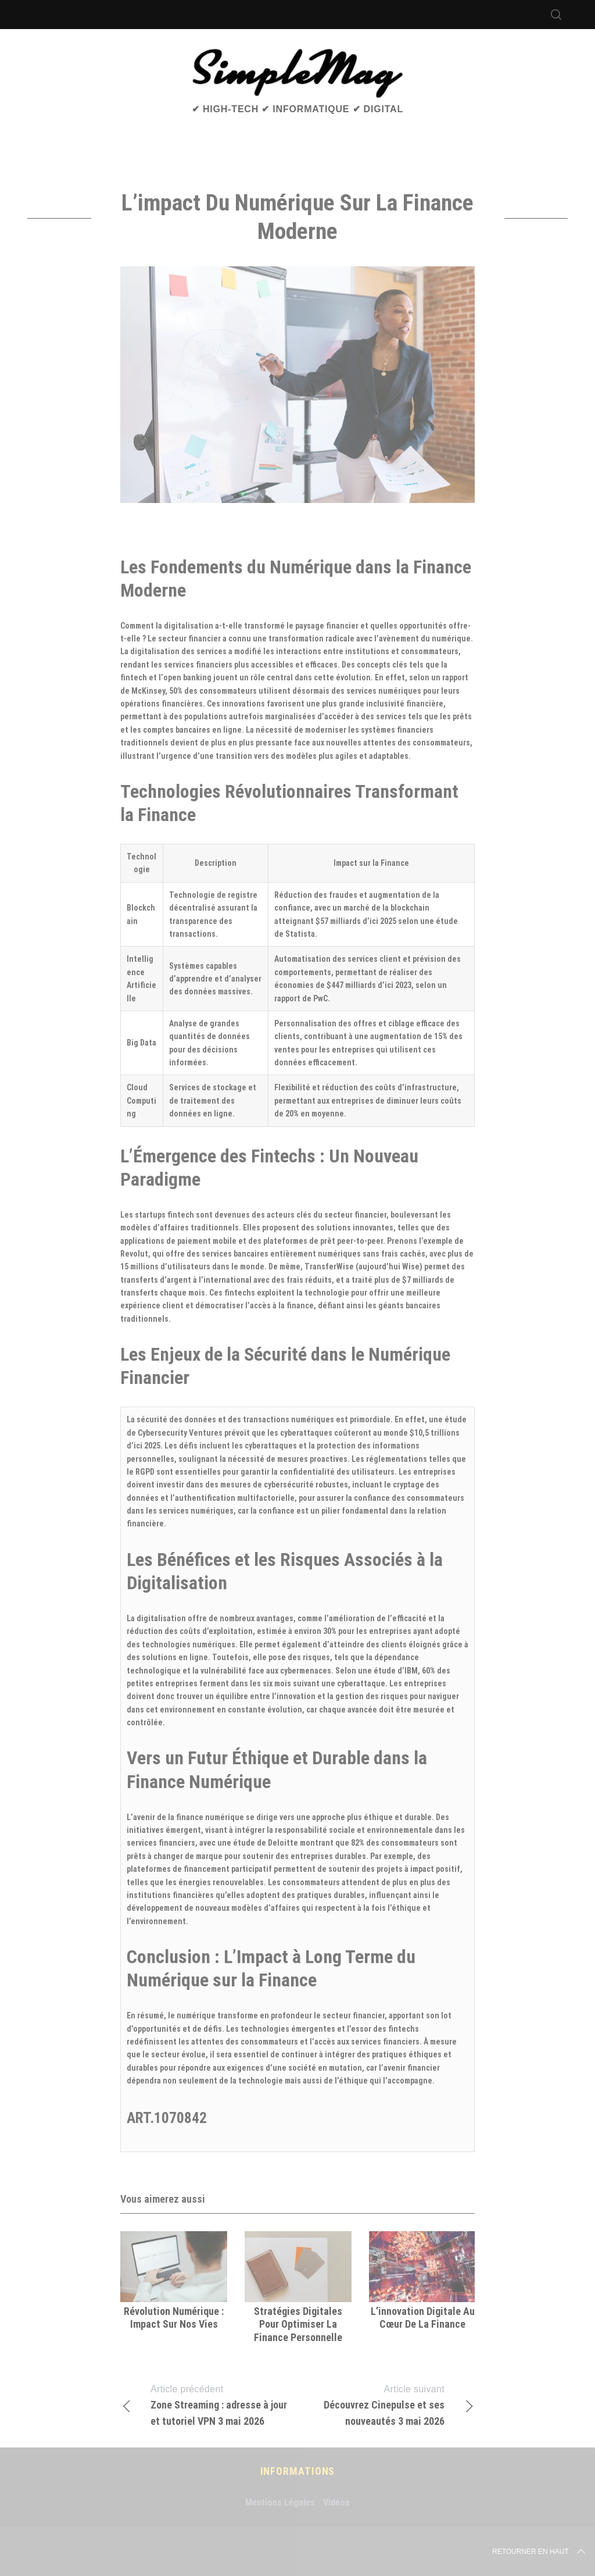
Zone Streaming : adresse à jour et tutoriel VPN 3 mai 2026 (209, 2404)
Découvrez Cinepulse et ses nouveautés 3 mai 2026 (386, 2404)
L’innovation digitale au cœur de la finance (423, 2318)
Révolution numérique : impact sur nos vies (174, 2318)
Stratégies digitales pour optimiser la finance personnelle (298, 2324)
